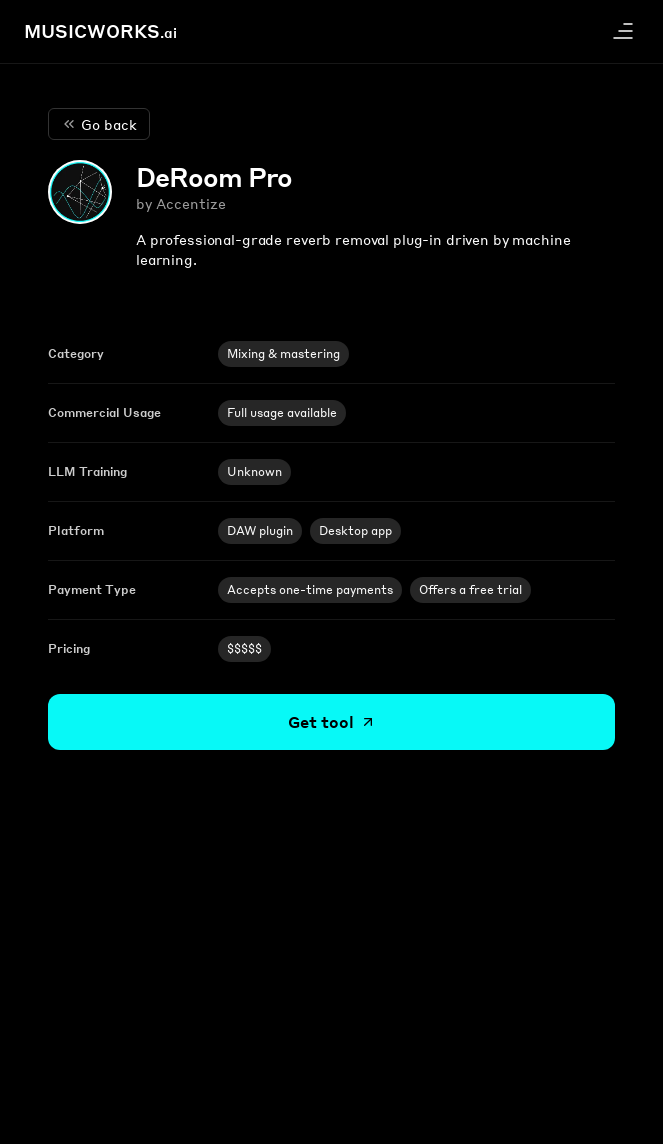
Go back (99, 124)
